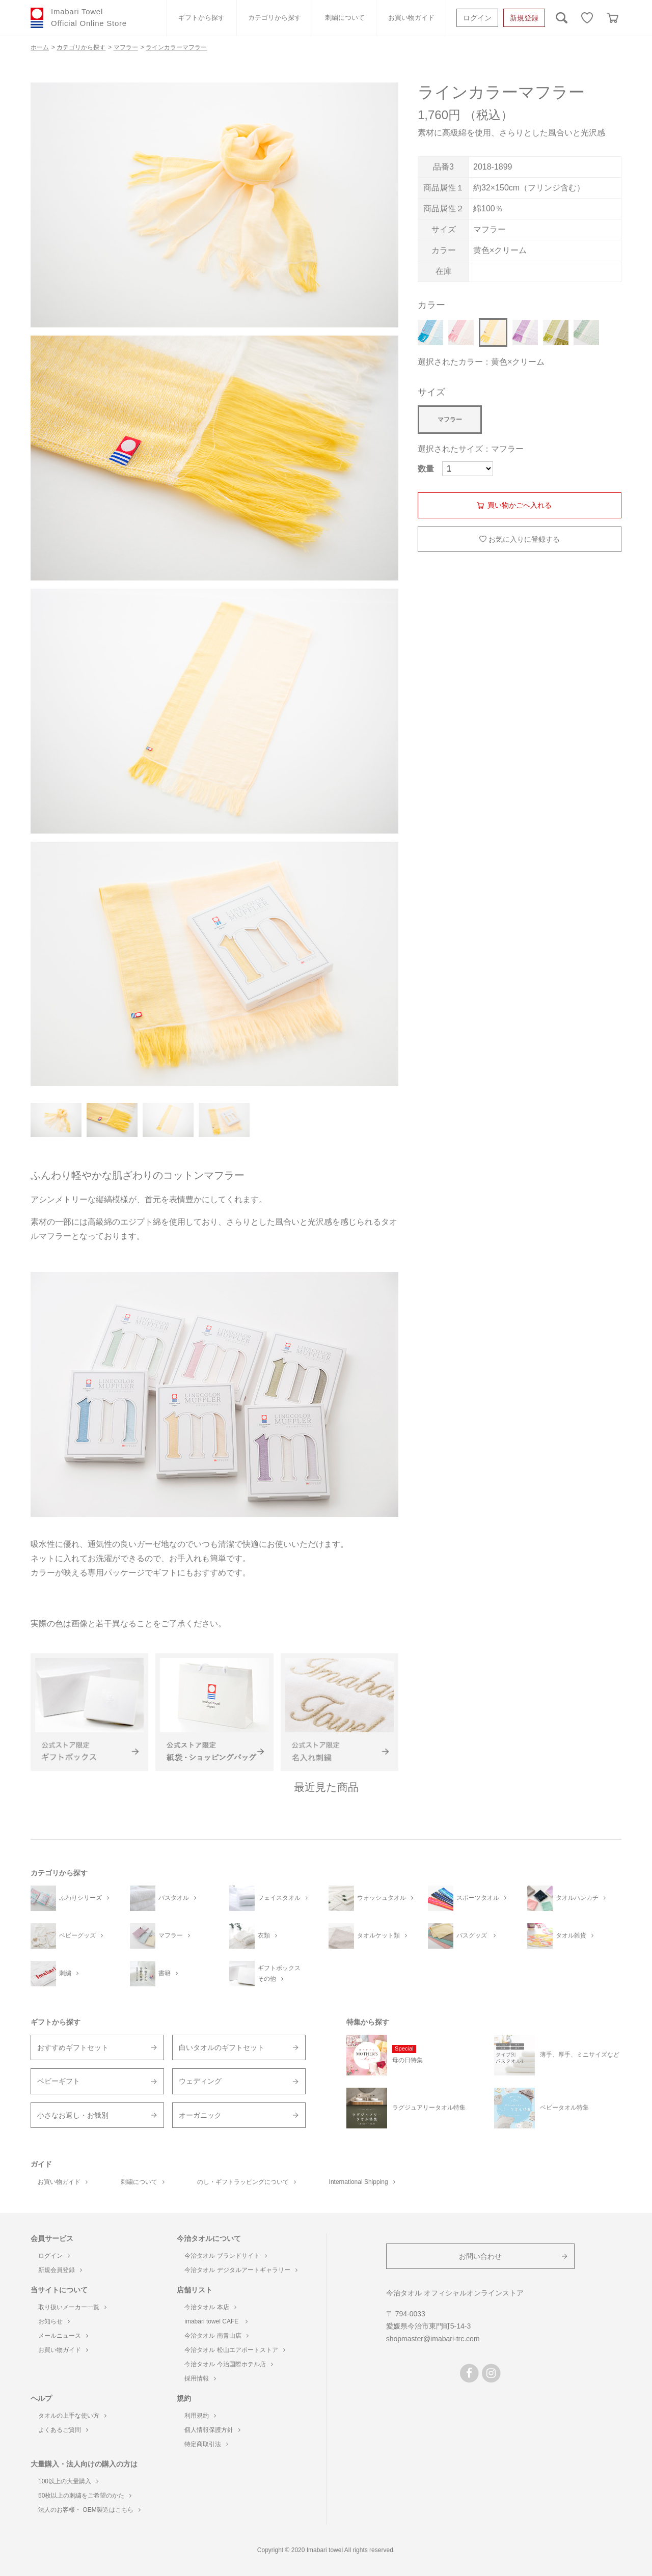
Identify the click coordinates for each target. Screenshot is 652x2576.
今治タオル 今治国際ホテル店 (228, 2364)
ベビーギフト (58, 2081)
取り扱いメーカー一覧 (72, 2307)
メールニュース (63, 2335)
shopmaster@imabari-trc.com (433, 2339)
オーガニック (200, 2115)
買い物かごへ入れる (519, 505)
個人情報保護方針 (212, 2429)
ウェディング (200, 2081)
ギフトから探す (201, 17)
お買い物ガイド (411, 17)
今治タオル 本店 (210, 2307)
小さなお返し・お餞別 (72, 2115)
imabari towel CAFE (215, 2321)
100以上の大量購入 (68, 2481)
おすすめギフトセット (72, 2047)
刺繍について (345, 17)
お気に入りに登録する (524, 539)
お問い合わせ (480, 2256)
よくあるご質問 (63, 2429)
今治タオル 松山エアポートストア (234, 2349)
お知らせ (54, 2321)
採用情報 (200, 2378)
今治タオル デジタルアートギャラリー (240, 2270)
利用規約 (200, 2415)
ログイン (477, 18)
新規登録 (524, 18)
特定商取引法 (206, 2444)
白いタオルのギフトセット (221, 2047)
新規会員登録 (60, 2270)
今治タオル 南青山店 (216, 2335)
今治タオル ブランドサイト (225, 2255)
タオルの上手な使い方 (72, 2415)
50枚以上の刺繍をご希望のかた (84, 2495)
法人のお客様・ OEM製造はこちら (89, 2509)
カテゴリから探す (274, 17)
